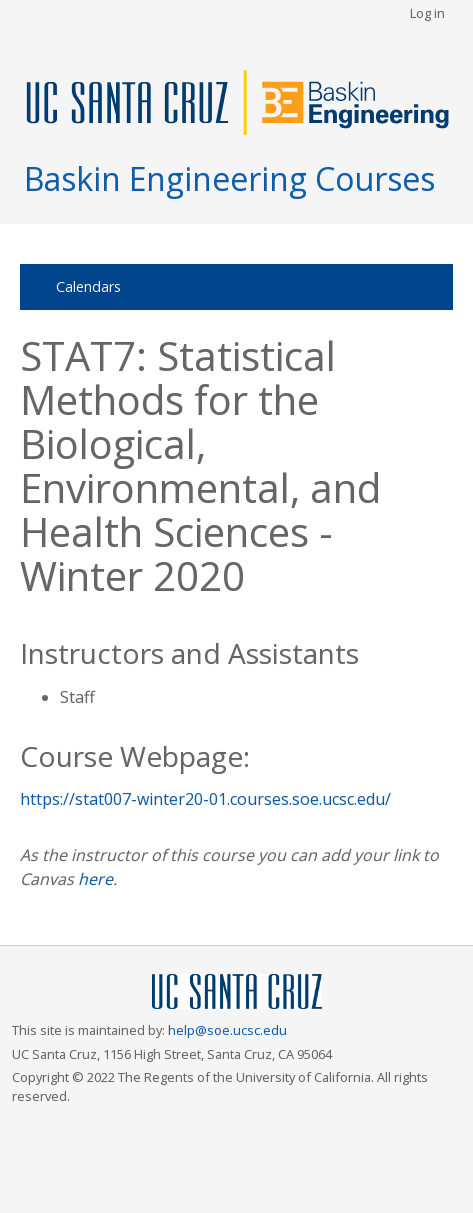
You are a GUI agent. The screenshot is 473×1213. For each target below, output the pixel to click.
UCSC (237, 992)
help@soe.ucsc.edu (227, 1030)
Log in (427, 13)
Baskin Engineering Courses (229, 178)
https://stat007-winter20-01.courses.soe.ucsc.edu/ (205, 799)
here (95, 879)
